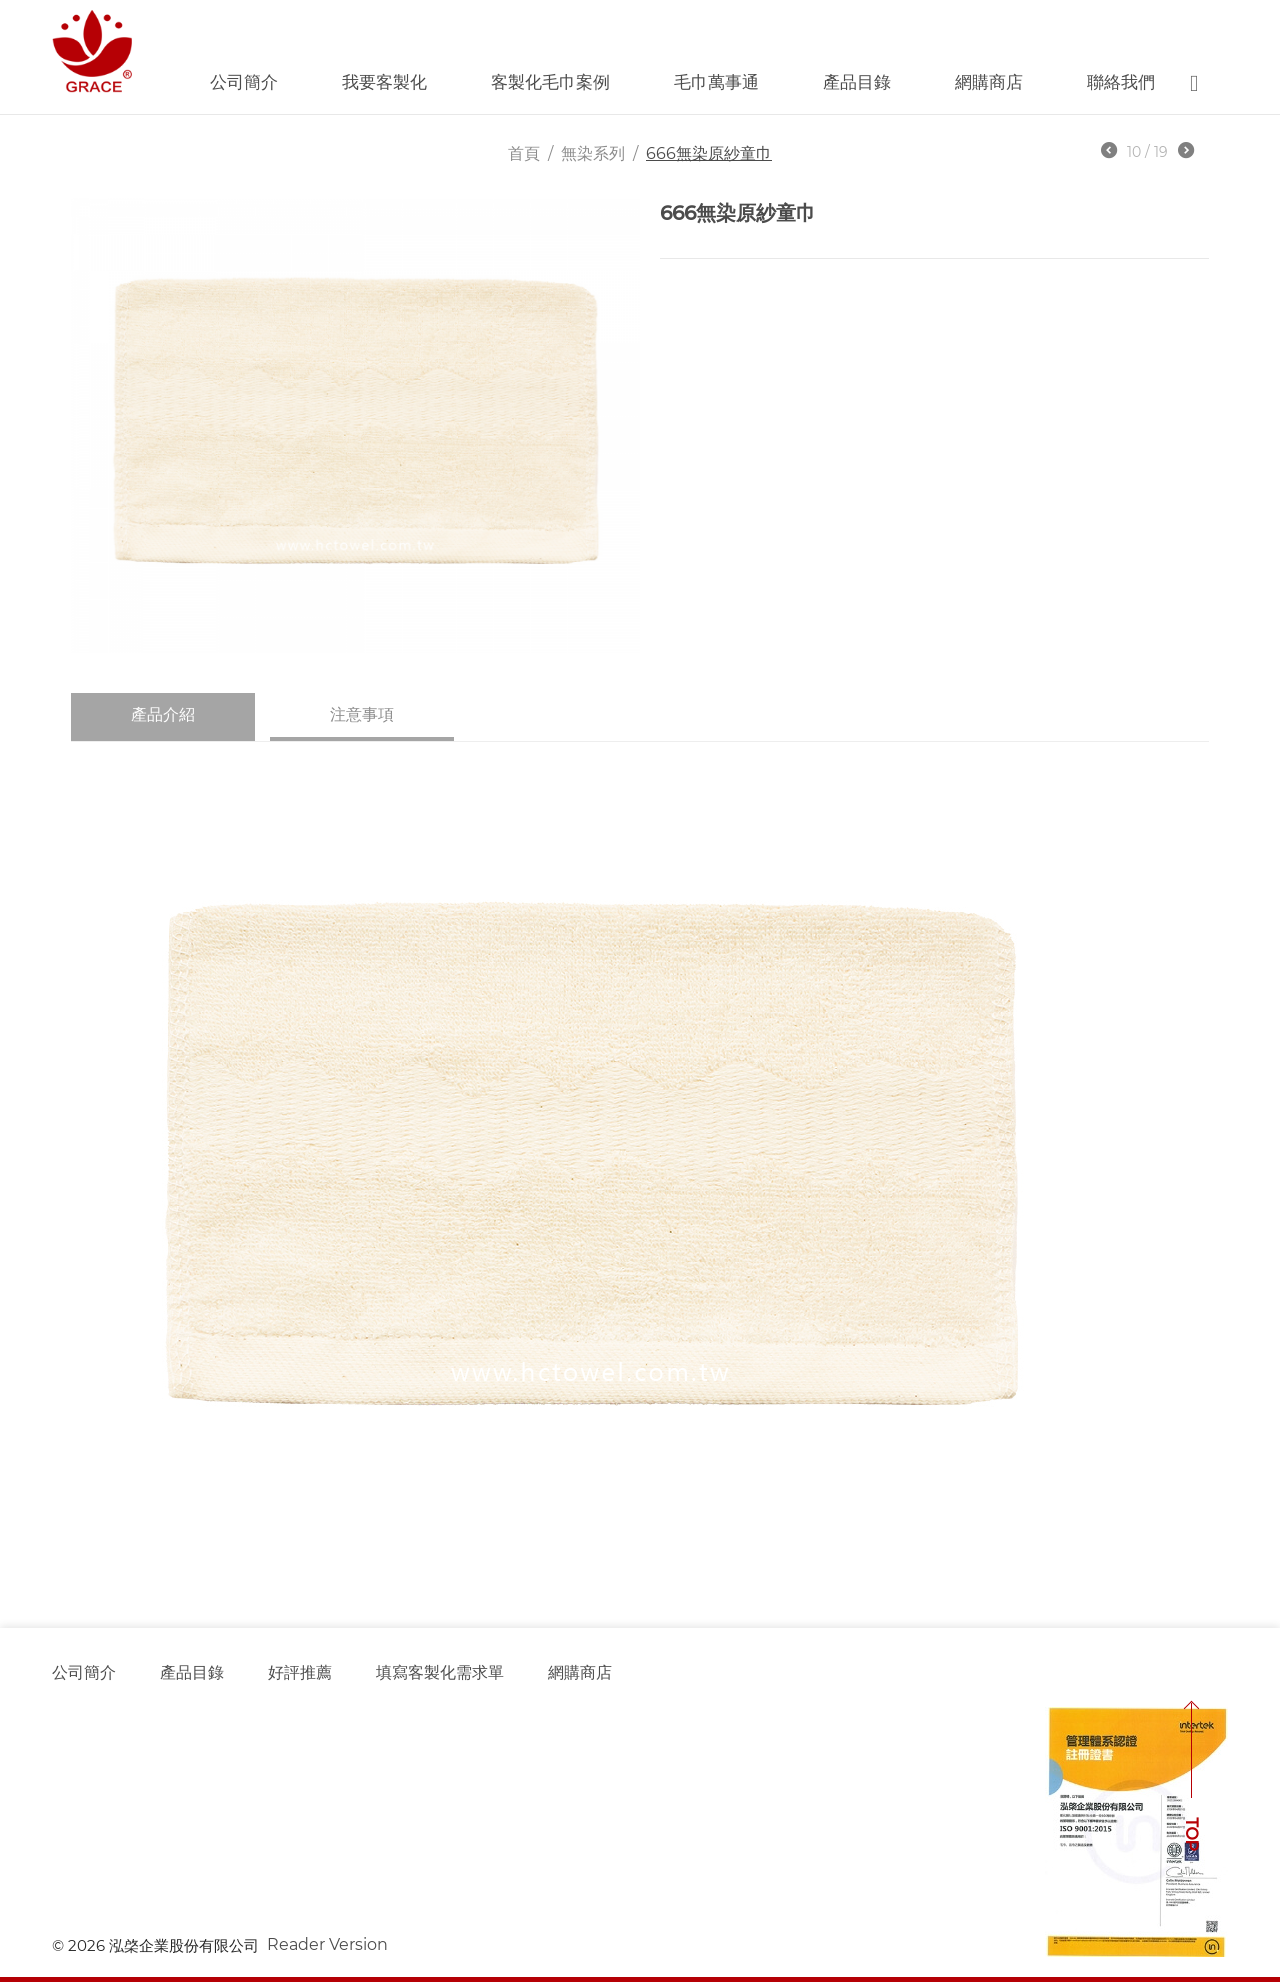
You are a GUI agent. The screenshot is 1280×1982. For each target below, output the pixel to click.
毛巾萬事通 (716, 82)
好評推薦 (300, 1672)
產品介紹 (163, 714)
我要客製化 (384, 82)
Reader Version (327, 1944)
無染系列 (593, 153)
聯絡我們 (1121, 82)
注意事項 (362, 714)
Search (1194, 83)
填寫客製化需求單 (440, 1672)
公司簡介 (244, 82)
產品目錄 (857, 82)
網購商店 (989, 82)
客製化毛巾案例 (550, 82)
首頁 (524, 153)
